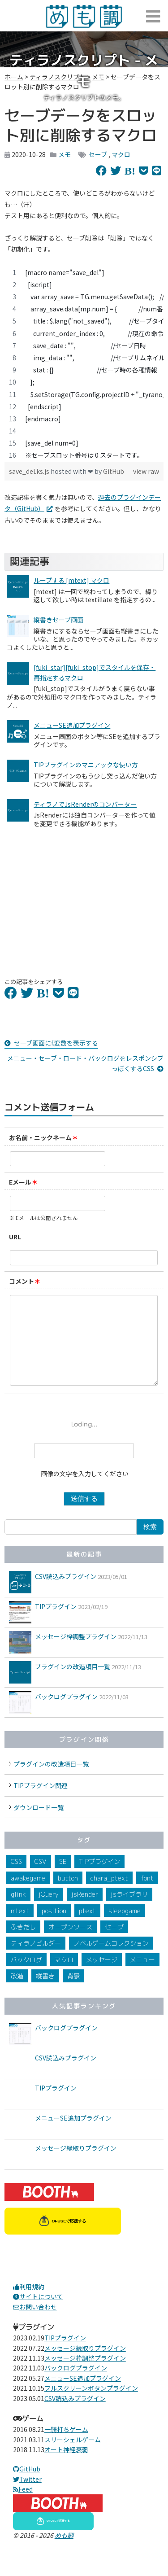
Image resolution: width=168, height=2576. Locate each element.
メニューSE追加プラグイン (72, 725)
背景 (73, 1994)
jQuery (49, 1912)
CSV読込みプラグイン (65, 1594)
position (54, 1928)
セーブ (98, 154)
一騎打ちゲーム (66, 2447)
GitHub (113, 471)
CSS (16, 1879)
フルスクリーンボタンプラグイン (91, 2405)
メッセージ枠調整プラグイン (75, 1654)
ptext (87, 1928)
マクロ (121, 154)
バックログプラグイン (66, 1714)
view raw (146, 471)
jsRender (84, 1912)
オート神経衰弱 (66, 2467)
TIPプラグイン (56, 1624)
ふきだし (23, 1945)
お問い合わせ (35, 2324)
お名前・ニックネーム (40, 1137)
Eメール (20, 1181)
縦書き (45, 1994)
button (68, 1896)
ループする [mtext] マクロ (71, 580)
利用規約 (28, 2304)
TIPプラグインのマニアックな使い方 (86, 764)
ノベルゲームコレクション (111, 1961)
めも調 (64, 2553)
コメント (21, 1281)
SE (62, 1879)
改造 (17, 1994)
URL (15, 1236)
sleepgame (124, 1928)
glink (18, 1912)
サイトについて (38, 2314)
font (147, 1896)
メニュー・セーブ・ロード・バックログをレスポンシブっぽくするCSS (85, 1063)
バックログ (26, 1977)
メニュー (142, 1977)
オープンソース (70, 1945)
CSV (40, 1879)
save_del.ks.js (30, 471)
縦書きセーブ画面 (58, 619)
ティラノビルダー (36, 1961)
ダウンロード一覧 (38, 1825)
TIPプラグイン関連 (40, 1803)
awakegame (28, 1896)
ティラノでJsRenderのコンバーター (85, 804)
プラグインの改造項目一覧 (72, 1684)
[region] (84, 364)
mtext (20, 1928)
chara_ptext (109, 1896)
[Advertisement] (84, 897)
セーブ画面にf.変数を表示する (56, 1042)
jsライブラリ (129, 1912)
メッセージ (101, 1977)
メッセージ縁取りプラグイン (75, 2165)
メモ (64, 154)
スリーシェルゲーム (72, 2457)
